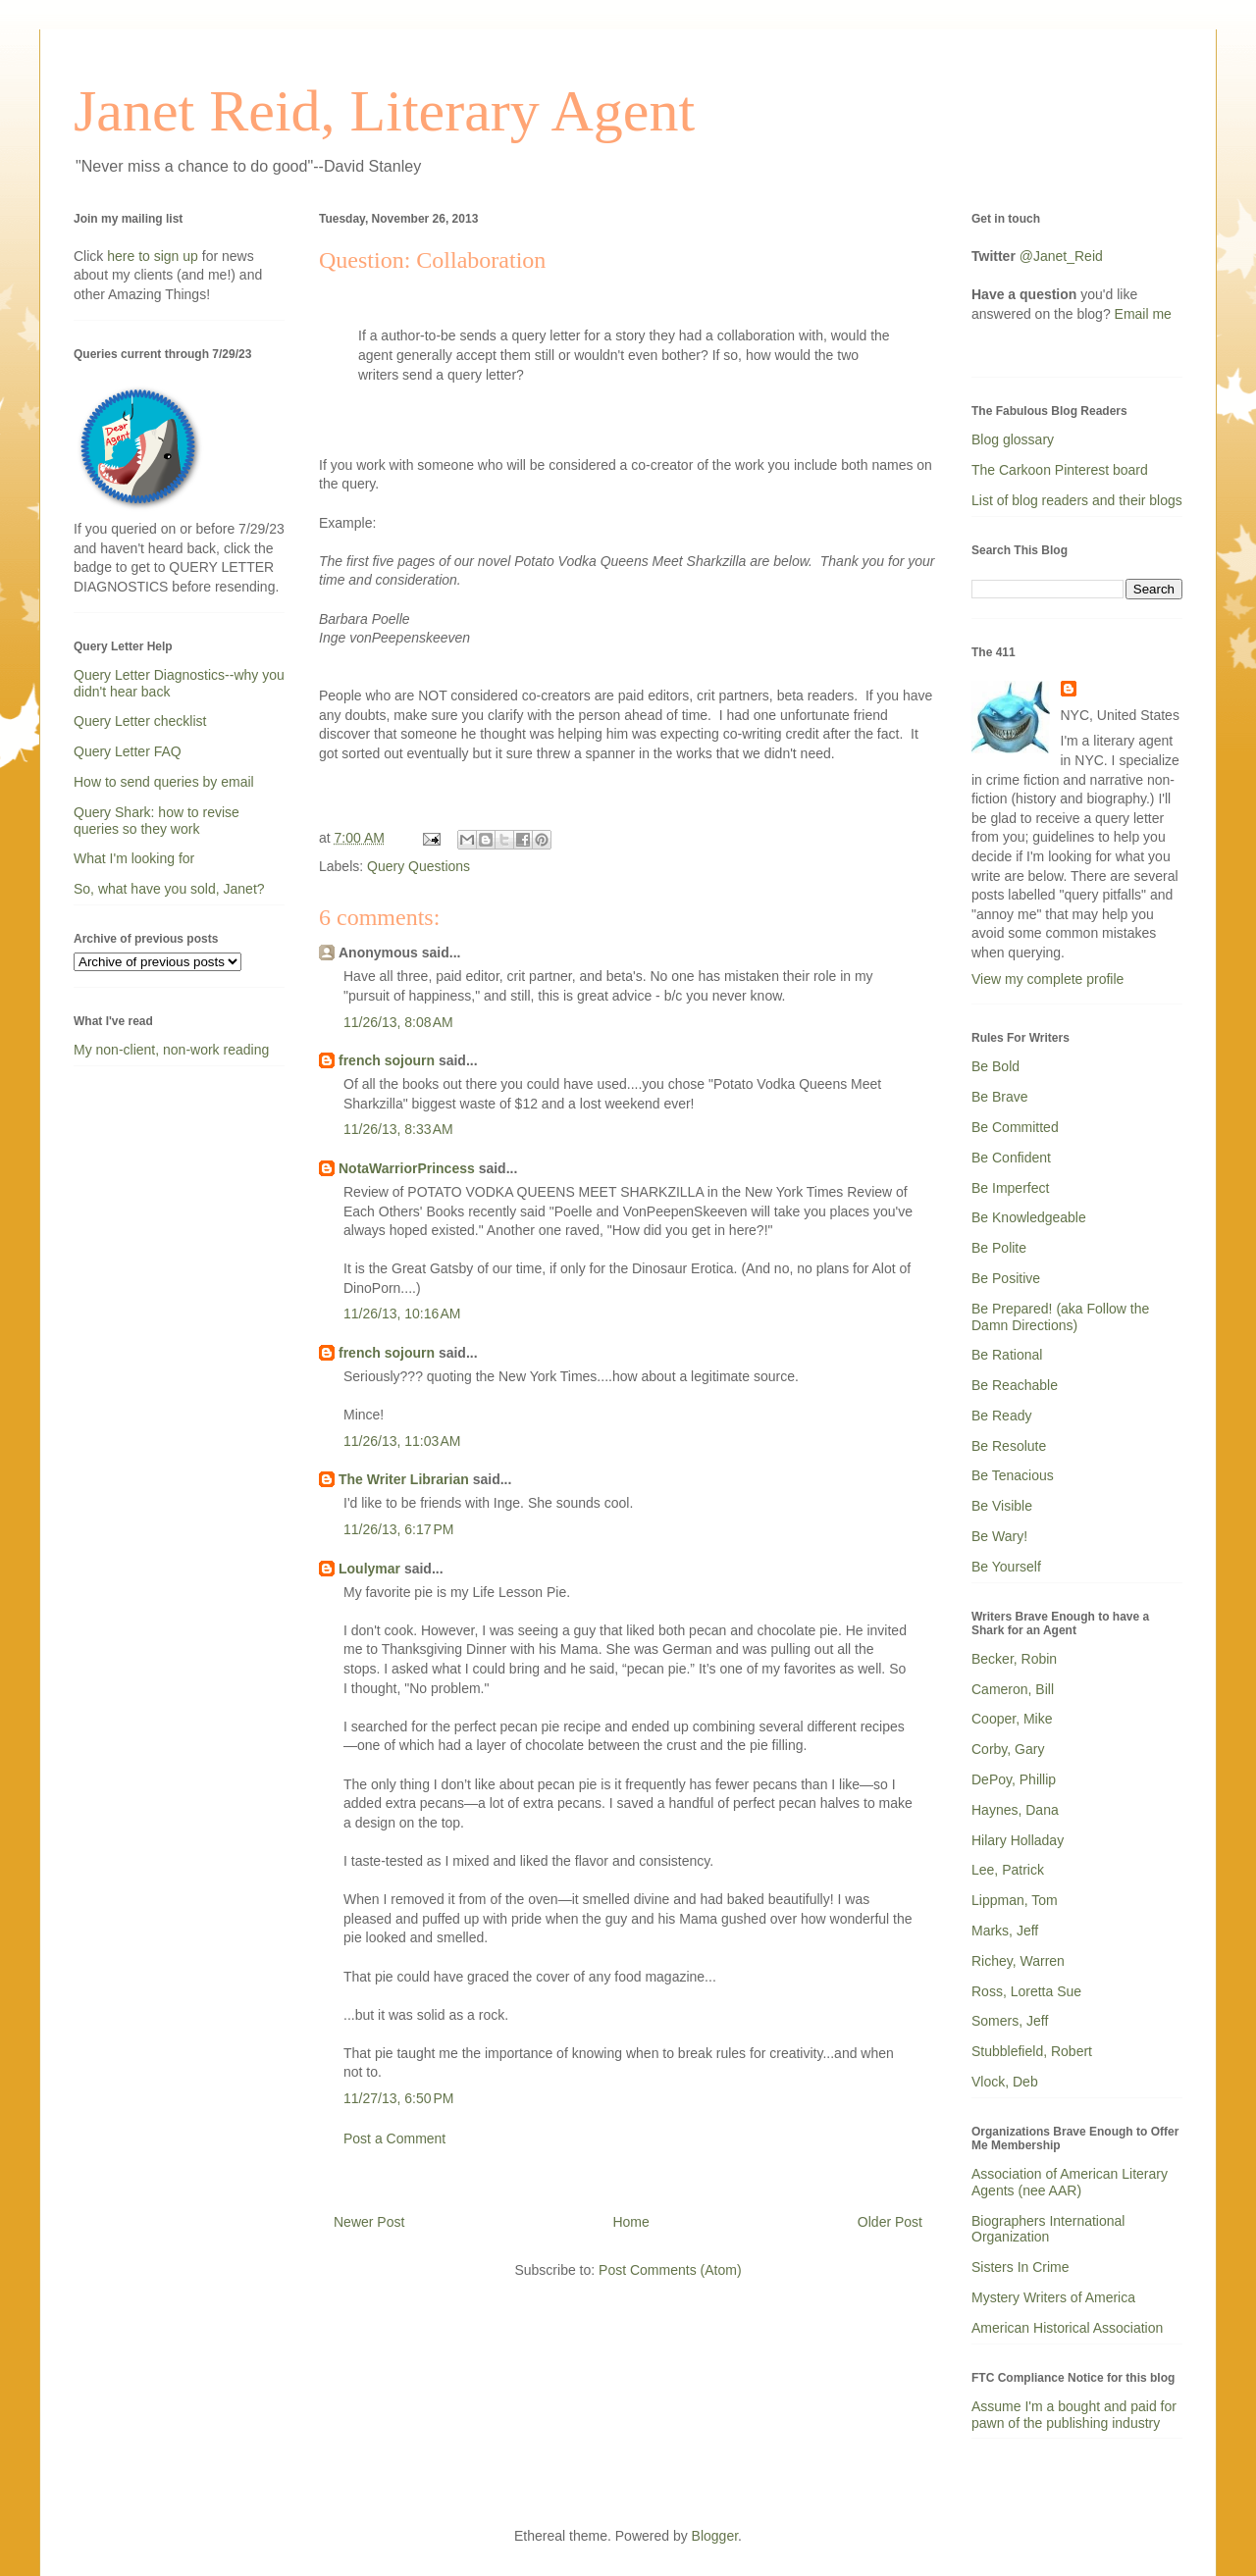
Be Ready (1001, 1415)
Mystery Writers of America (1053, 2297)
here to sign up (154, 256)
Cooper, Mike (1011, 1718)
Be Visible (1001, 1506)
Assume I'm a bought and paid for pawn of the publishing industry (1074, 2414)
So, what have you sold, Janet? (169, 889)
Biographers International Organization (1048, 2229)
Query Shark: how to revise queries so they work (156, 820)
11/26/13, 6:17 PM (398, 1529)
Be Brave (999, 1097)
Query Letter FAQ (128, 751)
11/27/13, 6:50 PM (398, 2098)
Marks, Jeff (1004, 1930)
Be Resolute (1008, 1446)
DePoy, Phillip (1013, 1779)
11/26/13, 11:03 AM (401, 1441)
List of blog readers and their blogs (1076, 500)
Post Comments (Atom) (670, 2270)
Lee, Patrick (1007, 1870)
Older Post (890, 2222)
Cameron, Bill (1012, 1689)
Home (630, 2222)
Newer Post (369, 2222)
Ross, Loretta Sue (1026, 1991)
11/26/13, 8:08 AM (398, 1022)
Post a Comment (394, 2138)
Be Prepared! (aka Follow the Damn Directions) (1060, 1317)
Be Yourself (1006, 1566)
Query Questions (418, 866)
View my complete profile (1047, 979)
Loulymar (369, 1568)
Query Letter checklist (140, 721)
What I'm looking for (134, 858)
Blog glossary (1012, 439)
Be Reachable (1014, 1385)
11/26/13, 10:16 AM (401, 1313)
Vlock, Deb (1004, 2081)
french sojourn (387, 1060)
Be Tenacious (1012, 1475)
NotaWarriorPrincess (407, 1168)
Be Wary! (999, 1536)
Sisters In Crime (1020, 2267)
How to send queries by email (164, 782)
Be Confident (1011, 1157)
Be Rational (1006, 1355)
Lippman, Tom (1014, 1900)
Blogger (715, 2536)
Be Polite (998, 1248)
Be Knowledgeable (1028, 1217)
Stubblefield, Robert (1031, 2051)
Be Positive (1005, 1278)
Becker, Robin (1014, 1659)
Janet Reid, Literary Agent (384, 110)
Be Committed (1015, 1127)
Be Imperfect (1010, 1188)
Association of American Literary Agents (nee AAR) (1069, 2182)
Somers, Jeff (1009, 2021)
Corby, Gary (1007, 1749)
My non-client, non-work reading (171, 1049)
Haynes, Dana (1015, 1810)
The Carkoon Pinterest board (1059, 470)
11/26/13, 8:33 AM (398, 1129)
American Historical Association (1067, 2328)
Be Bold (995, 1066)
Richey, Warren (1018, 1961)
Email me (1143, 314)
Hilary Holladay (1017, 1840)
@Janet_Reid (1061, 256)
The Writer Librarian (404, 1479)
